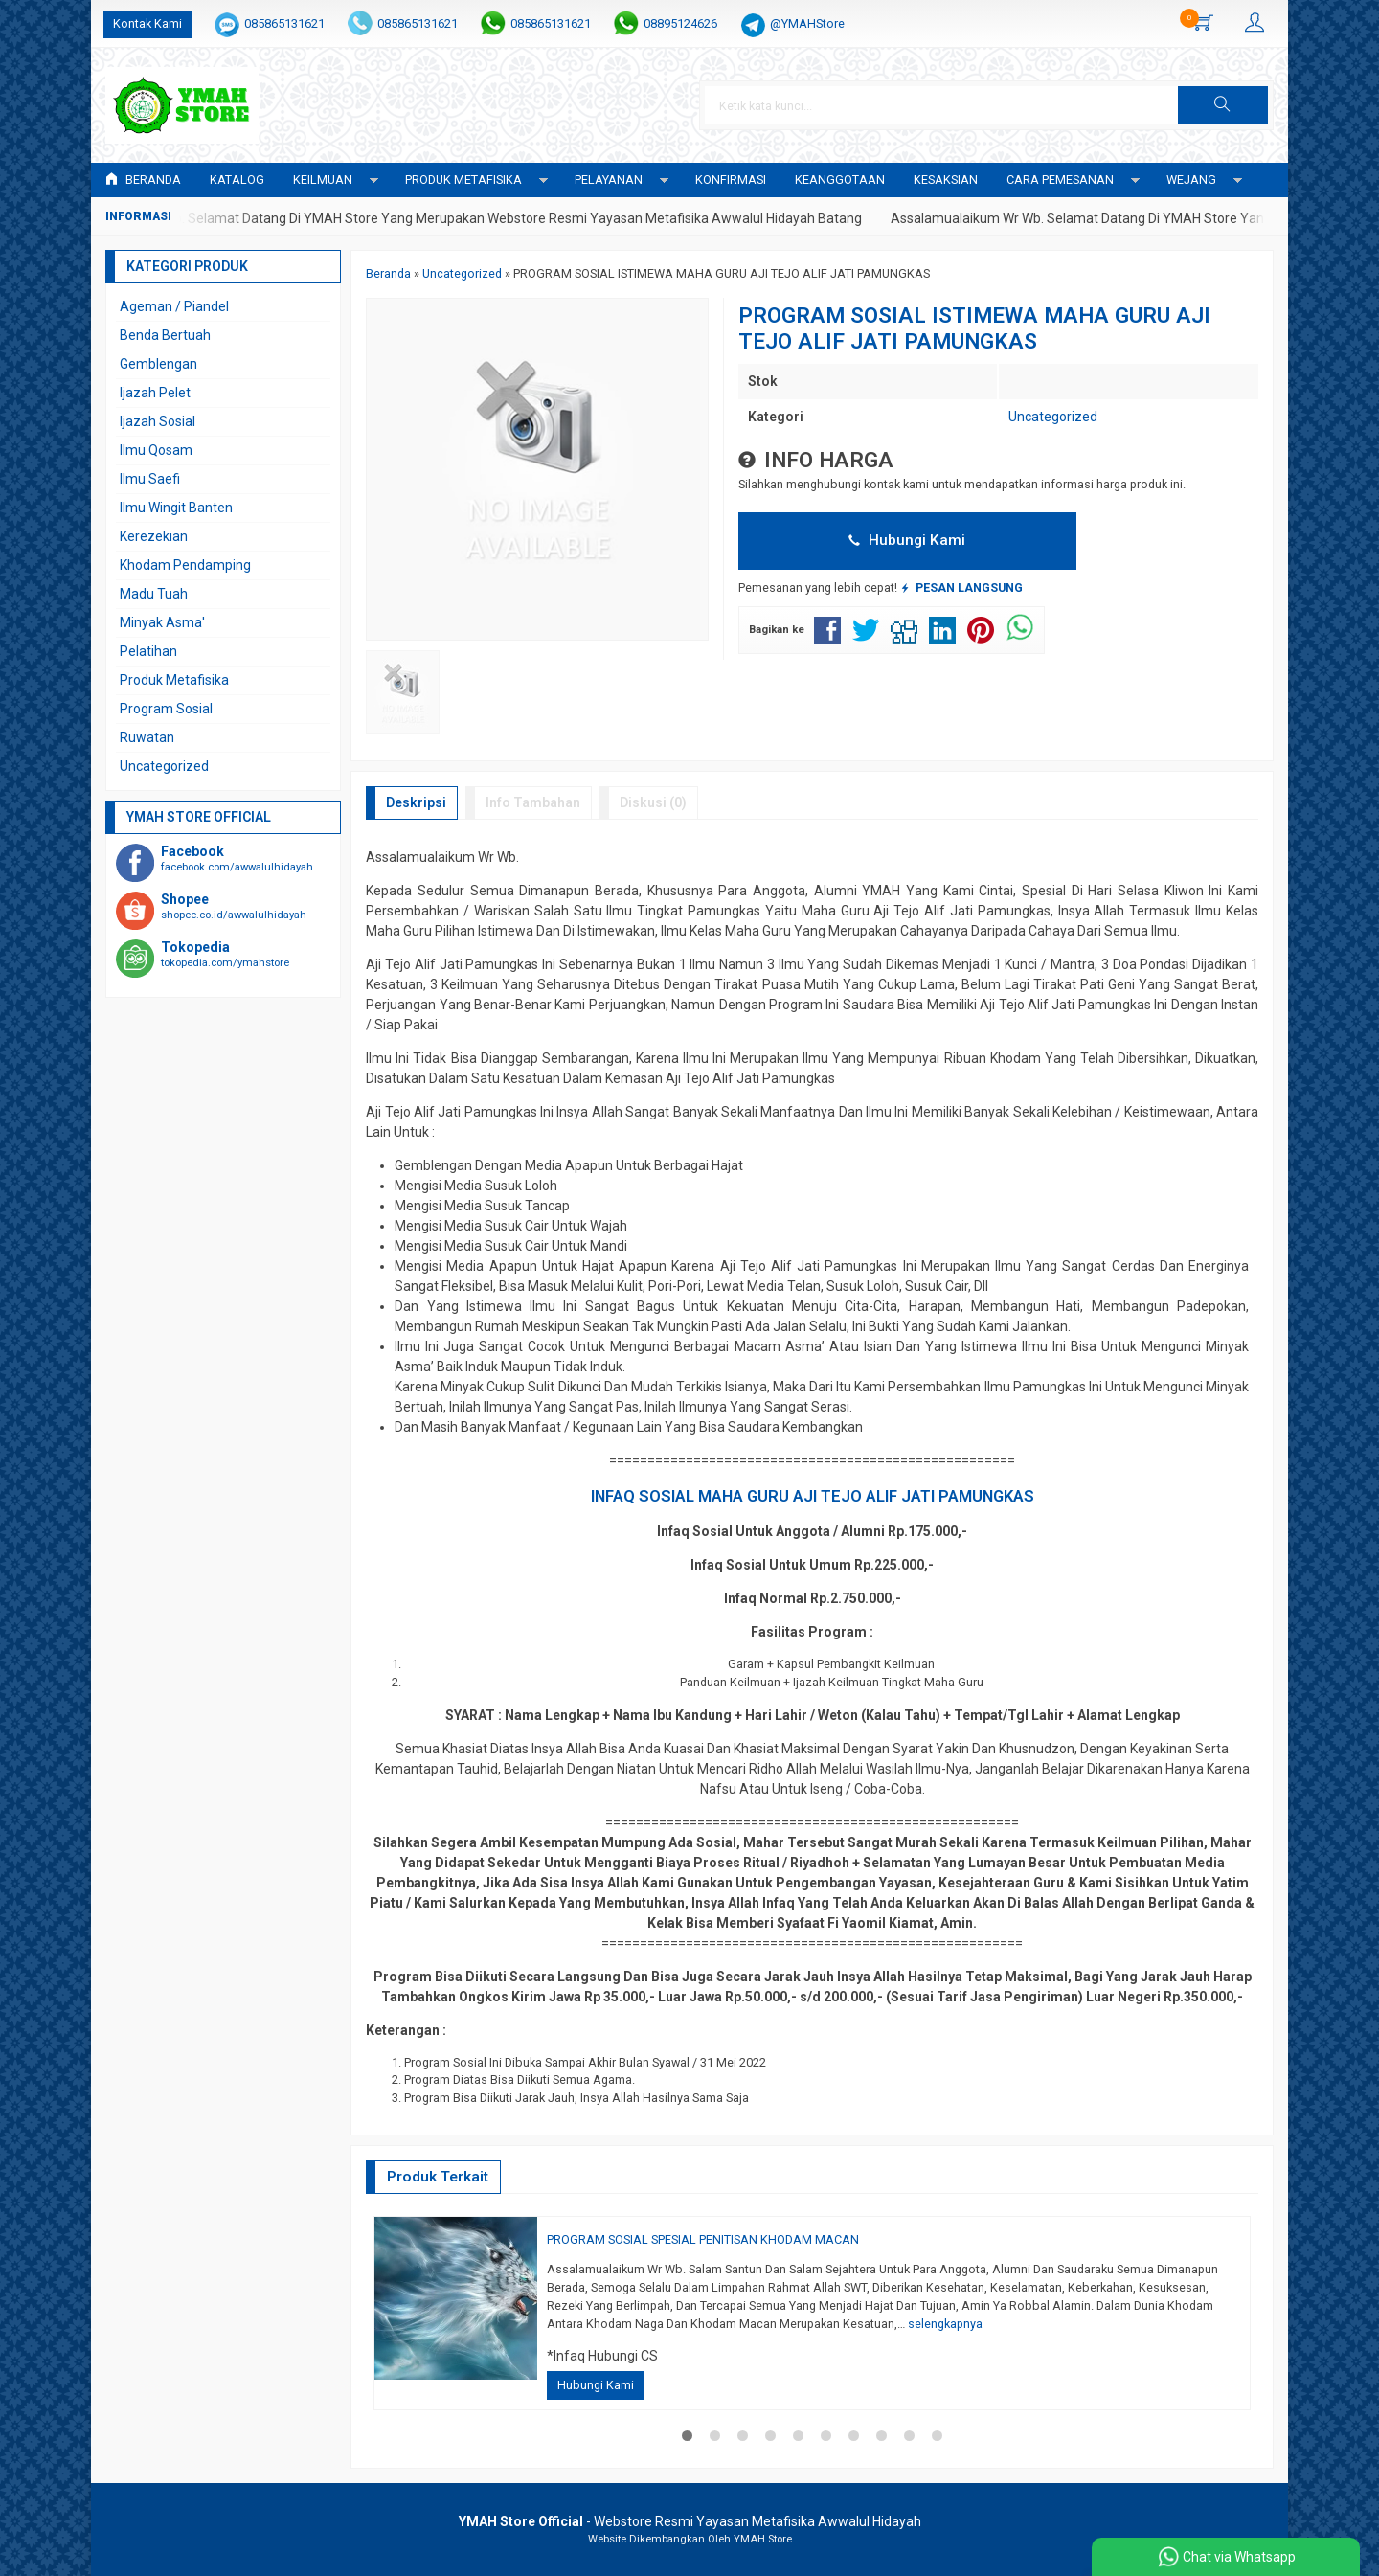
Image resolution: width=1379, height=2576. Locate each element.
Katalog (237, 179)
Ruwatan (147, 737)
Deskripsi (416, 802)
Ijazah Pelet (155, 392)
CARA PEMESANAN (1060, 179)
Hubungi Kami (906, 540)
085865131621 (284, 23)
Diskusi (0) (653, 802)
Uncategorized (1052, 416)
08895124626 (680, 23)
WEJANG (1191, 179)
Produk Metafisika (174, 680)
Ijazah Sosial (157, 421)
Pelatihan (148, 651)
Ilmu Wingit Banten (176, 507)
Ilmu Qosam (156, 450)
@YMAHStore (807, 23)
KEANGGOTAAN (840, 179)
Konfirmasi (730, 179)
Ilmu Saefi (150, 478)
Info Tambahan (533, 802)
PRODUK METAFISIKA (463, 179)
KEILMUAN (322, 179)
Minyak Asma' (162, 622)
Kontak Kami (147, 23)
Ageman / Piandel (174, 306)
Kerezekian (154, 536)
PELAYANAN (609, 179)
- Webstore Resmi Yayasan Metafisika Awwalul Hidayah (690, 2521)
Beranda (143, 179)
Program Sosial (166, 708)
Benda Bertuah (165, 335)
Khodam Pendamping (185, 565)
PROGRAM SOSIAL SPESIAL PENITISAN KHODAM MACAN (703, 2239)
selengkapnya (945, 2323)
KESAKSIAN (946, 179)
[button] (1223, 105)
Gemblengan (158, 364)
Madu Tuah (154, 593)
